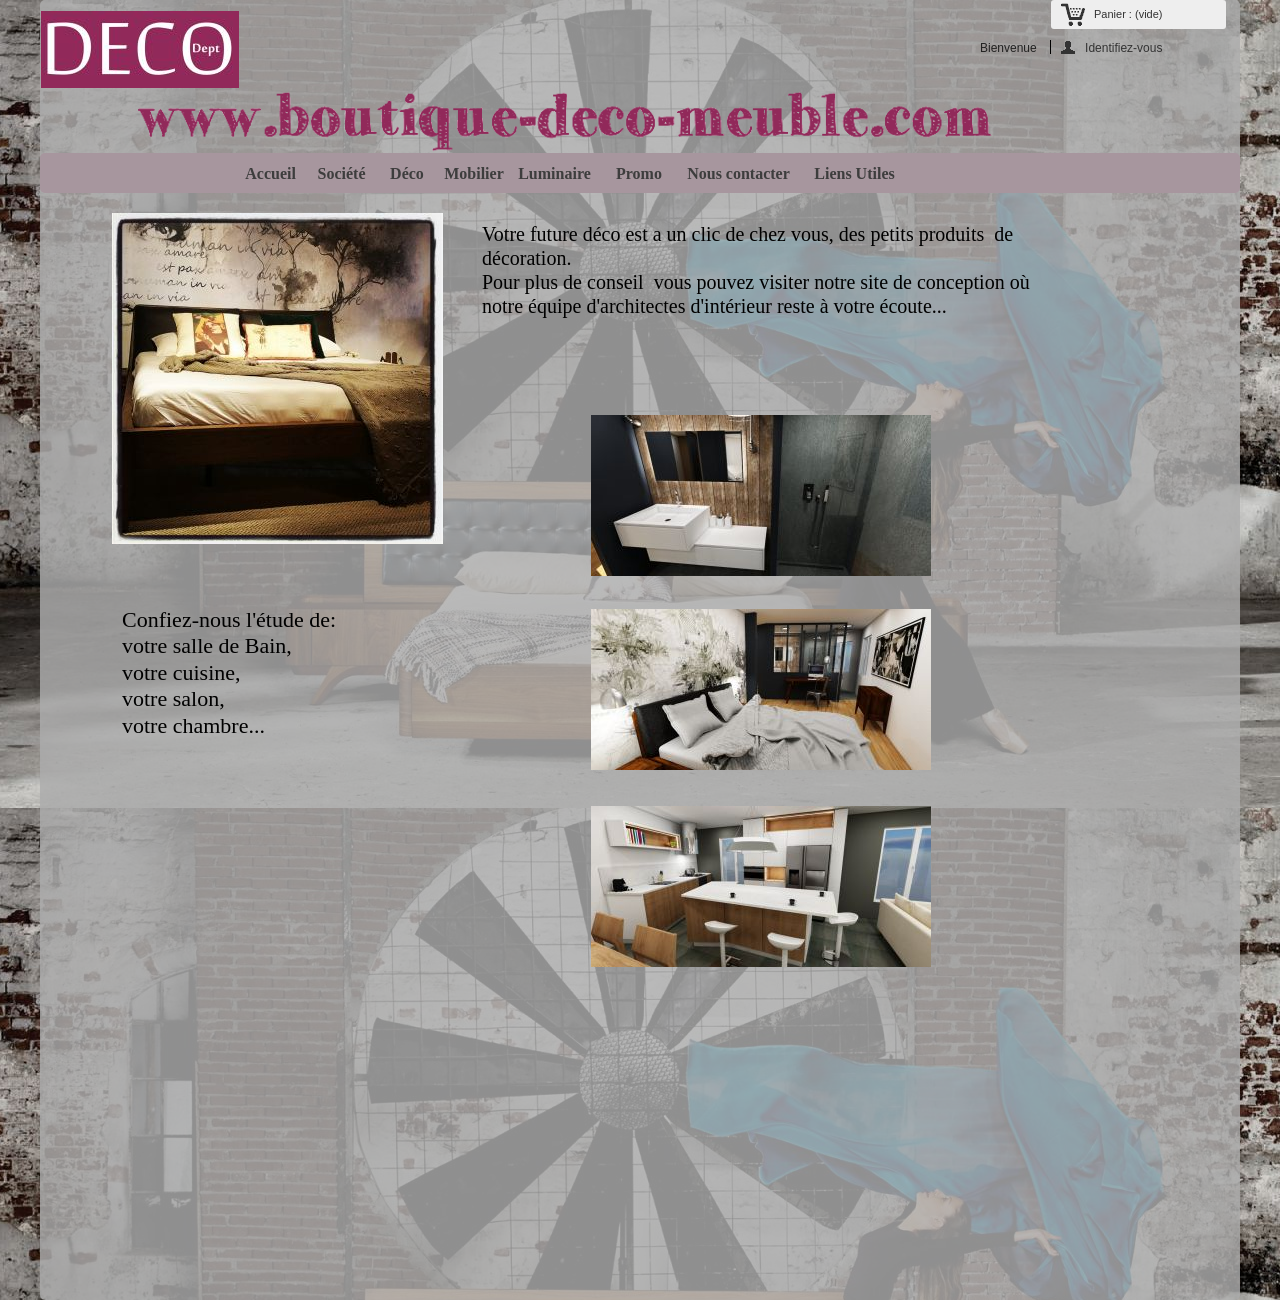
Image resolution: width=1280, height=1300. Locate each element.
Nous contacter (734, 173)
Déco (403, 173)
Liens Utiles (850, 173)
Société (338, 173)
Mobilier (470, 173)
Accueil (267, 173)
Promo (635, 173)
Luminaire (554, 173)
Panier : (1128, 14)
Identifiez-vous (1123, 47)
